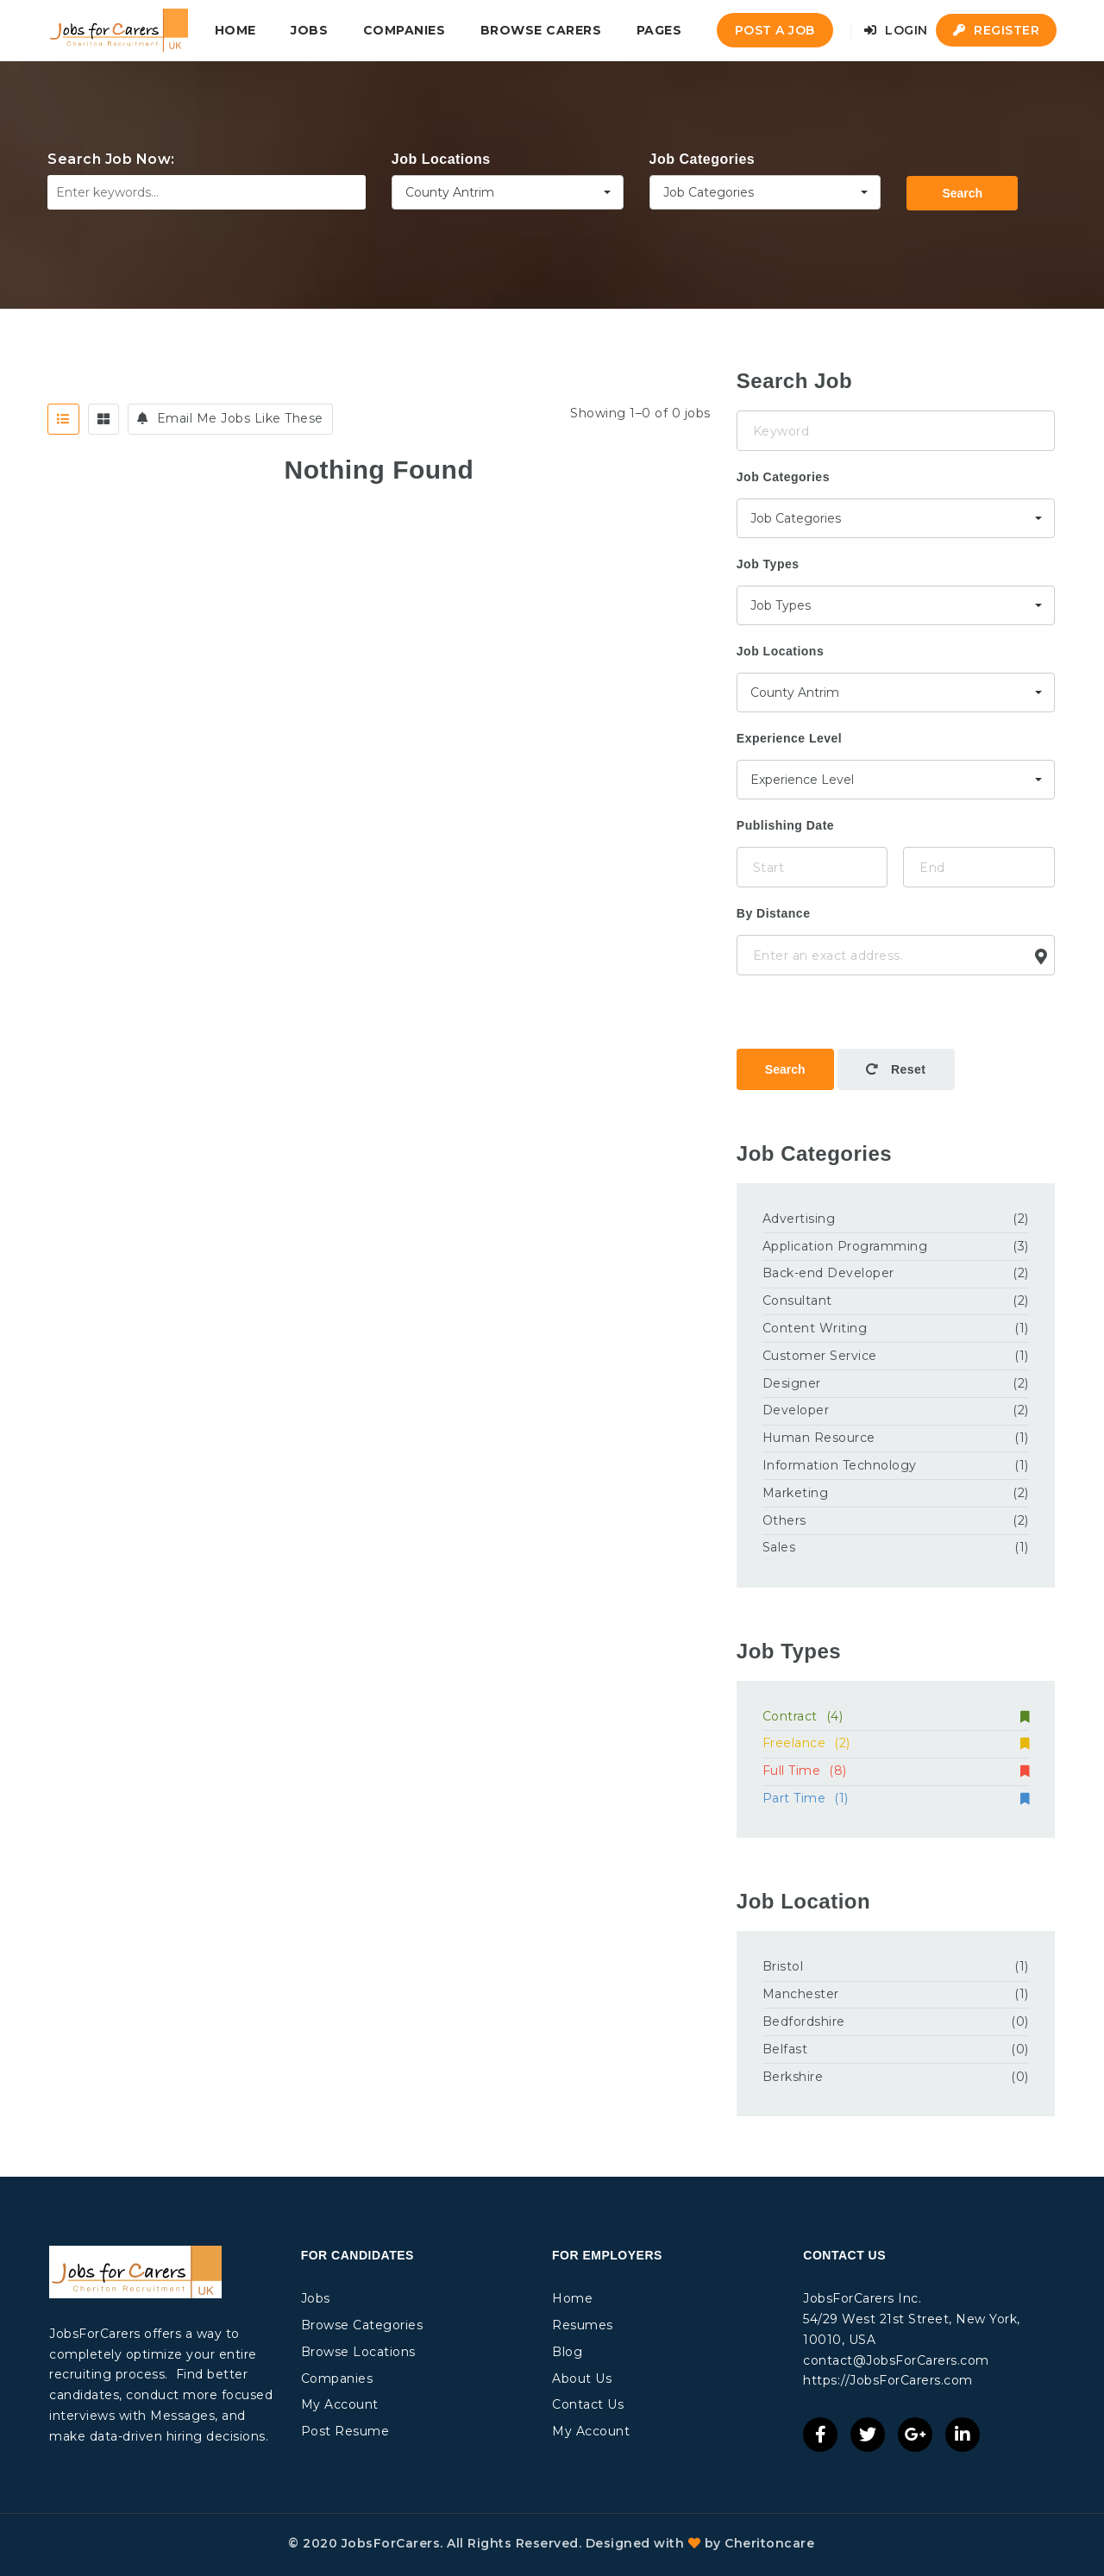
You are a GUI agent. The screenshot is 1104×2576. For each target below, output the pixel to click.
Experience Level (789, 738)
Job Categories (702, 159)
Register (996, 30)
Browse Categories (362, 2325)
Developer (796, 1410)
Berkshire (793, 2076)
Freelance (895, 1743)
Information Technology (839, 1465)
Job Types (768, 564)
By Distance (774, 913)
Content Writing (815, 1328)
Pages (659, 30)
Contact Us (588, 2404)
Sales (779, 1547)
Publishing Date (785, 825)
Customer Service (819, 1355)
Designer (791, 1383)
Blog (567, 2352)
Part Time (895, 1798)
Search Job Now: (111, 159)
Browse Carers (541, 30)
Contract (895, 1716)
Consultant (797, 1300)
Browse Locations (358, 2352)
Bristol (783, 1966)
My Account (340, 2404)
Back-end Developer (828, 1273)
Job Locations (441, 159)
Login (896, 30)
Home (235, 30)
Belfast (785, 2049)
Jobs (309, 30)
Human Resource (818, 1437)
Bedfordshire (803, 2021)
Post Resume (345, 2431)
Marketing (795, 1493)
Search (962, 193)
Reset (896, 1069)
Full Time (895, 1770)
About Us (582, 2378)
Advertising (799, 1218)
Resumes (582, 2325)
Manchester (800, 1994)
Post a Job (775, 30)
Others (784, 1520)
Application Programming (845, 1246)
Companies (404, 30)
